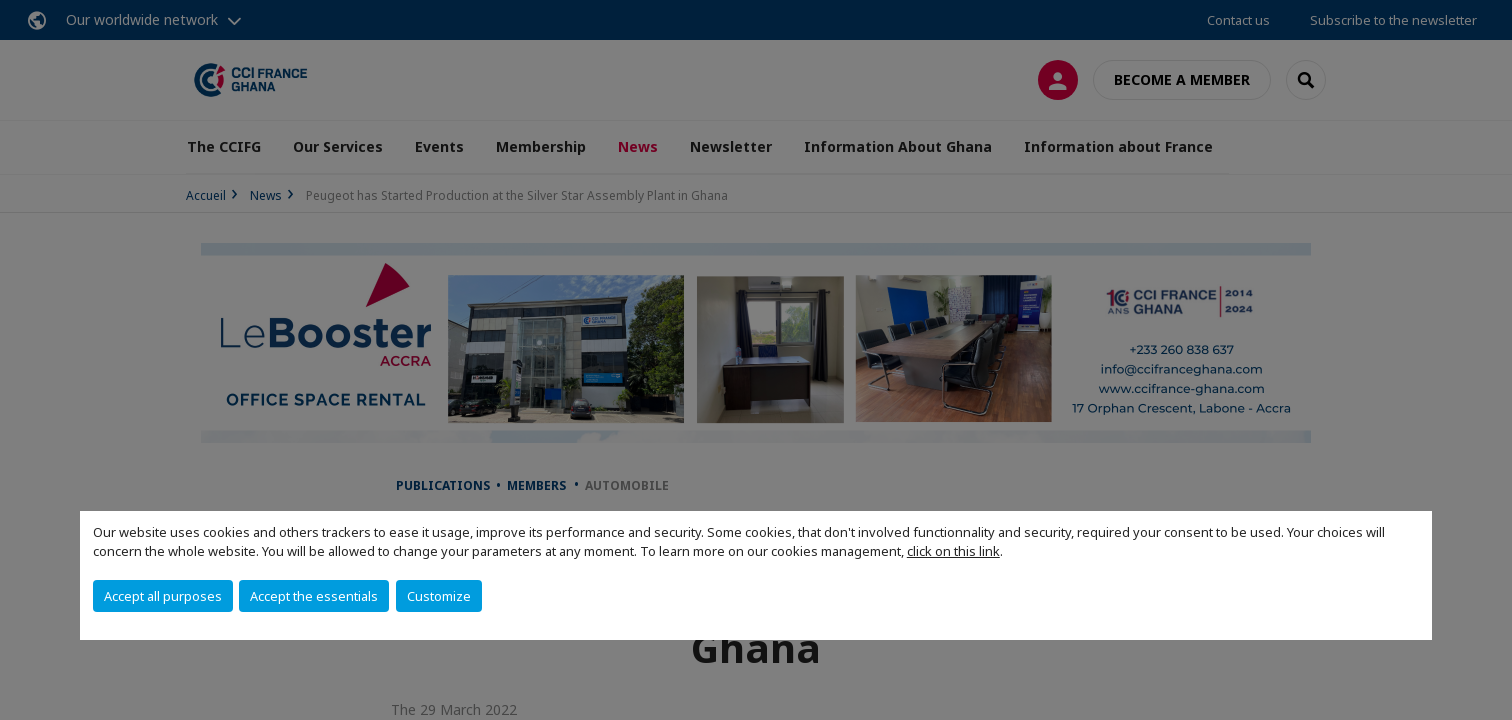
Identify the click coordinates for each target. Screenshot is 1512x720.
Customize (439, 596)
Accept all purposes (163, 596)
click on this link (953, 551)
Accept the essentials (314, 596)
